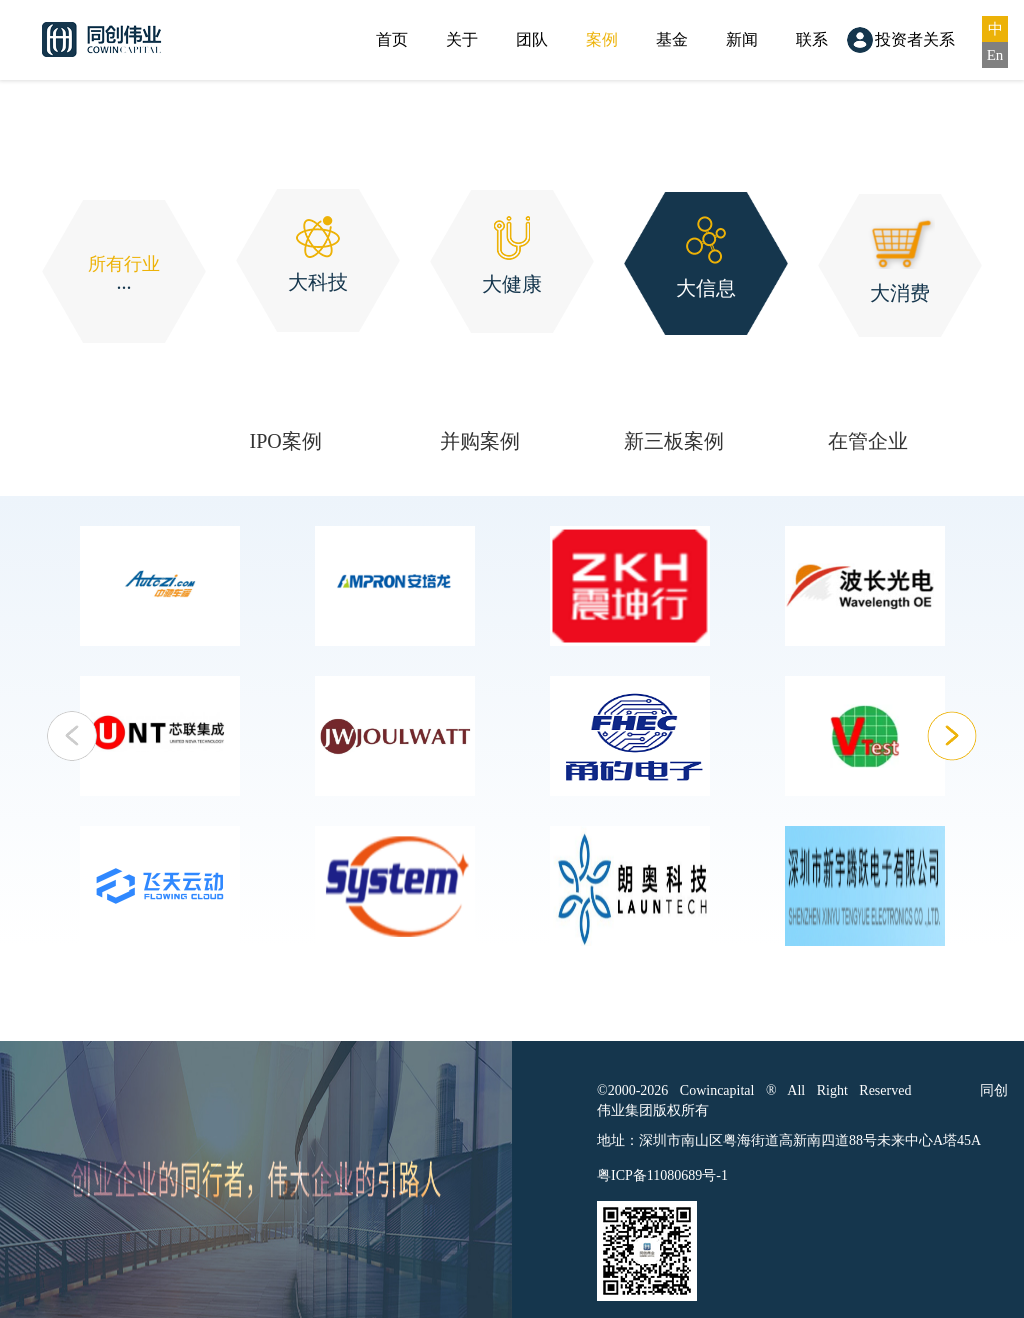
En (995, 55)
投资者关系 (915, 39)
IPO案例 (286, 441)
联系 (812, 39)
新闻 (742, 39)
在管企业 (868, 441)
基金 (672, 39)
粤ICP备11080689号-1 (662, 1175)
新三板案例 (674, 441)
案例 (602, 39)
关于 (462, 39)
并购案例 (480, 441)
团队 (532, 39)
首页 (392, 39)
